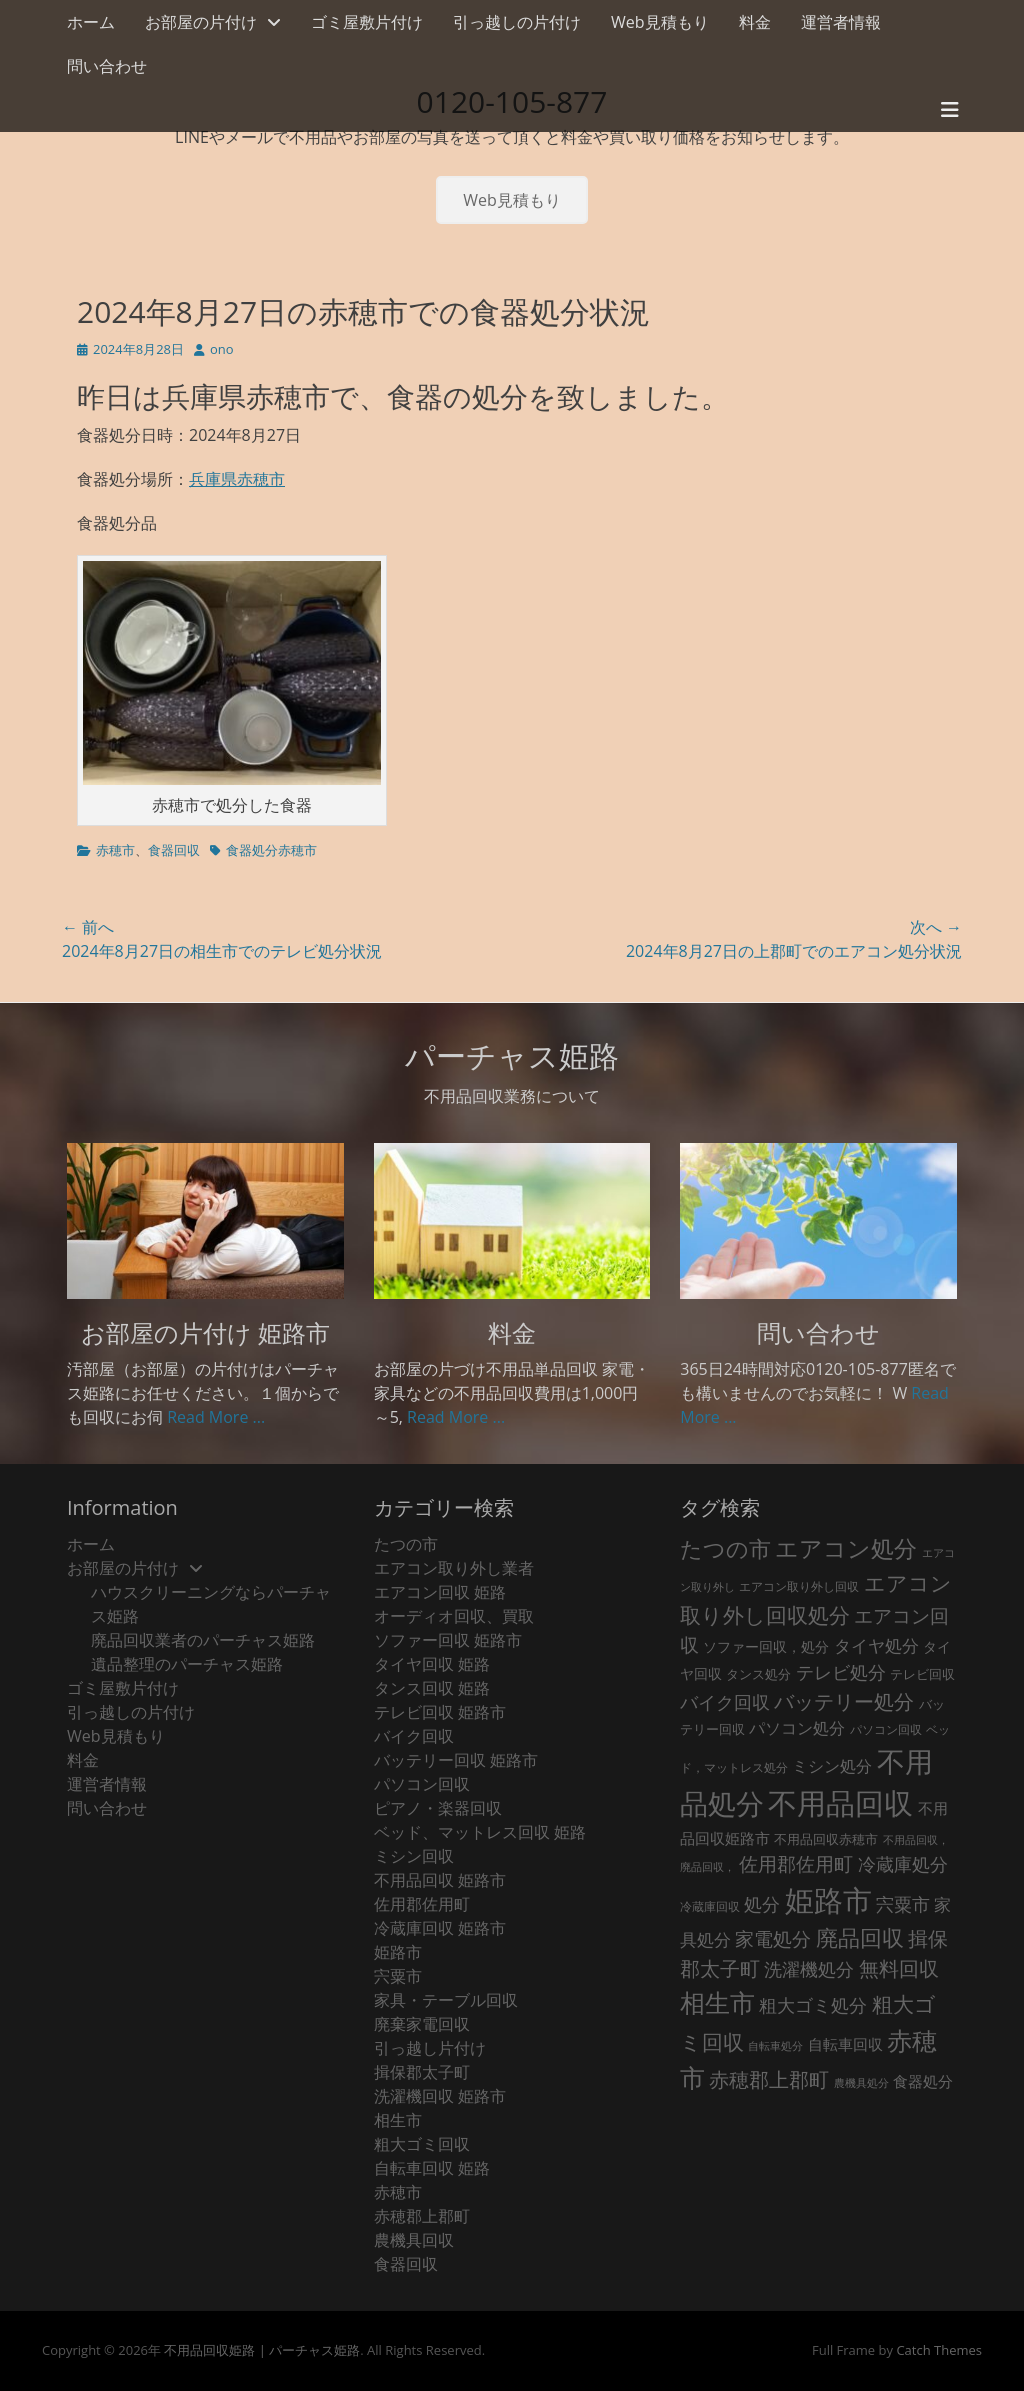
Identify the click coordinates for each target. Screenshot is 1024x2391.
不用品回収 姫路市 (440, 1880)
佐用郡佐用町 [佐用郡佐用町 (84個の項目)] (796, 1863)
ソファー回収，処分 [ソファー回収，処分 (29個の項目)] (766, 1646)
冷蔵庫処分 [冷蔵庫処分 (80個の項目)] (903, 1863)
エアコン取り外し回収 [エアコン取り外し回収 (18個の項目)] (799, 1586)
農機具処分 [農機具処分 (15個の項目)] (861, 2083)
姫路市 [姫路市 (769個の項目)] (828, 1899)
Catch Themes (939, 2350)
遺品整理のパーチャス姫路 (187, 1664)
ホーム (91, 22)
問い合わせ (107, 66)
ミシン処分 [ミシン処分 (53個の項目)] (832, 1765)
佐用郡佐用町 (422, 1904)
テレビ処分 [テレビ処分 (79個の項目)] (841, 1672)
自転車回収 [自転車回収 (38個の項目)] (845, 2044)
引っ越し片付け (430, 2048)
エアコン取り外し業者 (454, 1568)
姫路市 (398, 1952)
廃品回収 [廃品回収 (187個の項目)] (860, 1937)
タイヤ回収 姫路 (432, 1664)
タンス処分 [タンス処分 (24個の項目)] (758, 1674)
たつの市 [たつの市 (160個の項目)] (725, 1548)
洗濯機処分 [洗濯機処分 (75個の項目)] (809, 1969)
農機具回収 (414, 2240)
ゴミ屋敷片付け (367, 22)
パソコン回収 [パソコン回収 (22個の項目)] (886, 1729)
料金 (755, 22)
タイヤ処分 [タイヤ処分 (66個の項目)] (876, 1645)
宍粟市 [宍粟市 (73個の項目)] (903, 1904)
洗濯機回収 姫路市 (440, 2096)
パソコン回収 (422, 1784)
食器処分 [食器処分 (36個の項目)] (923, 2081)
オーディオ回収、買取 (454, 1616)
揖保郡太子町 (422, 2072)
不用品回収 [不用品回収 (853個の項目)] (840, 1803)
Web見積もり (660, 22)
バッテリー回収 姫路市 (456, 1760)
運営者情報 (841, 22)
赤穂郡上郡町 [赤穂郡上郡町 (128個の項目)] (769, 2079)
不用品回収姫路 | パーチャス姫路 (262, 2350)
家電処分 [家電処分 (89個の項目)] (773, 1938)
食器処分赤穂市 (271, 850)
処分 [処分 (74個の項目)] (762, 1904)
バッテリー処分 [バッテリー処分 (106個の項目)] (844, 1701)
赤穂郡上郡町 (422, 2216)
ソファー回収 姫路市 (448, 1640)
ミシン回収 (414, 1856)
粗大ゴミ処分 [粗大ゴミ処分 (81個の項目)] (813, 2004)
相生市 (398, 2120)
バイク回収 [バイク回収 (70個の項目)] (725, 1702)
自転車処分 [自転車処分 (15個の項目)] (775, 2046)
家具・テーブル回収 (446, 2000)
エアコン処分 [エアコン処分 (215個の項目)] (846, 1548)
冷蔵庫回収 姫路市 (440, 1928)
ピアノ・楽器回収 (438, 1808)
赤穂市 (115, 850)
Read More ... (216, 1417)
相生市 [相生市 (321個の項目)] (717, 2002)
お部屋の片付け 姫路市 (205, 1332)
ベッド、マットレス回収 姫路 (480, 1832)
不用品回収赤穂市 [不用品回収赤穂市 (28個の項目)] (826, 1839)
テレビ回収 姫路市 (440, 1712)
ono (222, 349)
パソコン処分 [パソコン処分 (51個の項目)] (797, 1728)
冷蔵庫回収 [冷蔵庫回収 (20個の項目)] (710, 1906)
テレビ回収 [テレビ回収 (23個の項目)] (922, 1674)
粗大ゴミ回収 (422, 2144)
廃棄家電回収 (422, 2024)
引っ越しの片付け (517, 22)
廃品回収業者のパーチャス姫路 (203, 1640)
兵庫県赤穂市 (237, 479)
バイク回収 (414, 1736)
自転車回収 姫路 (432, 2168)
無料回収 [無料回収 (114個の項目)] (899, 1968)
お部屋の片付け (201, 22)
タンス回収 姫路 (432, 1688)
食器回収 (174, 850)
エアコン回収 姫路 (440, 1592)
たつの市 (406, 1544)
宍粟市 (398, 1976)
